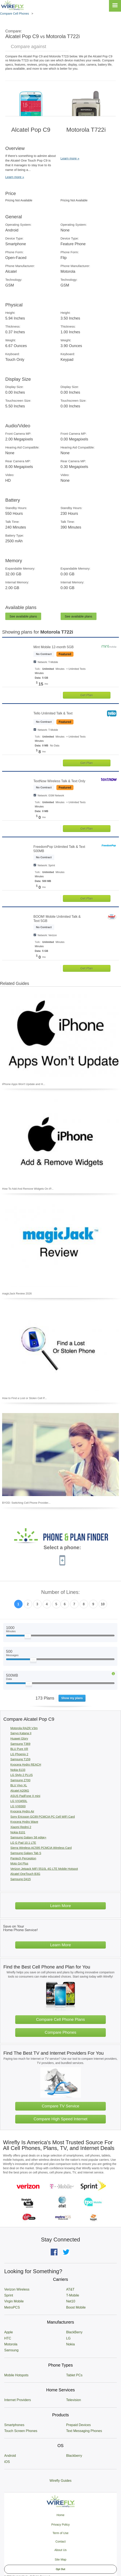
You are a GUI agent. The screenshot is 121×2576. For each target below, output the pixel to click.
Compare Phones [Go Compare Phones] (60, 2032)
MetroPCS (12, 2307)
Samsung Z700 (20, 1780)
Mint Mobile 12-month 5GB (53, 647)
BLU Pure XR (19, 1749)
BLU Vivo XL (18, 1785)
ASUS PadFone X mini (25, 1796)
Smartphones (14, 2425)
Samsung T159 (20, 1759)
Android (10, 2455)
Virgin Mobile (14, 2301)
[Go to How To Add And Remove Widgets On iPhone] (60, 1140)
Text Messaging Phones (84, 2431)
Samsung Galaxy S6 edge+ (28, 1837)
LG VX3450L (18, 1801)
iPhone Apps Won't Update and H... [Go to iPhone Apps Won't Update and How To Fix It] (23, 1084)
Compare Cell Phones (14, 13)
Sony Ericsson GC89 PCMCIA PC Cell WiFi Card (42, 1816)
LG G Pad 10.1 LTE (23, 1842)
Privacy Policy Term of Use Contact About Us (60, 2537)
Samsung (11, 2350)
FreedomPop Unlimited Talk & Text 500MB (59, 849)
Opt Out (60, 2569)
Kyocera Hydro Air (22, 1811)
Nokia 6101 (17, 1832)
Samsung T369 (20, 1743)
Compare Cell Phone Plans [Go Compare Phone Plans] (60, 2019)
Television (73, 2400)
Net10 (70, 2301)
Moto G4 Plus (19, 1863)
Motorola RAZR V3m (24, 1728)
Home (60, 2515)
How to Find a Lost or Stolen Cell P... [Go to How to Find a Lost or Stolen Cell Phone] (24, 1398)
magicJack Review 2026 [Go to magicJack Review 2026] (17, 1293)
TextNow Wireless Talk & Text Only (59, 781)
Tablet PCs (74, 2375)
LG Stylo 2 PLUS (21, 1775)
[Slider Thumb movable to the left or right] (27, 1637)
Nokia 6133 (17, 1770)
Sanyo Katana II (20, 1733)
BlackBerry (74, 2332)
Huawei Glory (19, 1738)
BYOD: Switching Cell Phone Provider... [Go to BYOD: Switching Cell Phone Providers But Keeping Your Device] (26, 1502)
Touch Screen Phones (20, 2431)
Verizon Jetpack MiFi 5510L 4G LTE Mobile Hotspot (44, 1868)
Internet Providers (17, 2400)
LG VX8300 (18, 1806)
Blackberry (74, 2455)
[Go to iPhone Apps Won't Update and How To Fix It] (60, 1035)
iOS (7, 2462)
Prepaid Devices (78, 2425)
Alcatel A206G (19, 1790)
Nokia (70, 2344)
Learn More (60, 1905)
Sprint (8, 2295)
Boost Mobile (76, 2307)
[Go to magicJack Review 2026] (60, 1245)
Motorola (10, 2344)
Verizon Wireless (16, 2289)
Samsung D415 (20, 1879)
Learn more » (14, 177)
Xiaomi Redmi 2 (20, 1827)
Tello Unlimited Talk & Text (52, 713)
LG (68, 2338)
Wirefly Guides (60, 2480)
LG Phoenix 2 (19, 1754)
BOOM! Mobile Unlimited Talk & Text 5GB (57, 919)
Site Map (60, 2559)
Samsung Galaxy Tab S (25, 1853)
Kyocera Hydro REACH (25, 1764)
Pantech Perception (23, 1858)
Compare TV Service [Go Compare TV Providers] (60, 2106)
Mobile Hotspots (16, 2375)
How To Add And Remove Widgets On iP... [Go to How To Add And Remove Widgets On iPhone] (27, 1188)
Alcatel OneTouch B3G (25, 1874)
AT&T (70, 2289)
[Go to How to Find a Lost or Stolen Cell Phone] (60, 1349)
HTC (7, 2338)
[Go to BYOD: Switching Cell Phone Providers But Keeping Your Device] (60, 1454)
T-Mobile (72, 2295)
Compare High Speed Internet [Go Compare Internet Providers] (60, 2119)
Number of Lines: (60, 1592)
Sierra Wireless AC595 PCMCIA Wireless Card (41, 1847)
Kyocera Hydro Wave (24, 1821)
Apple (8, 2332)
